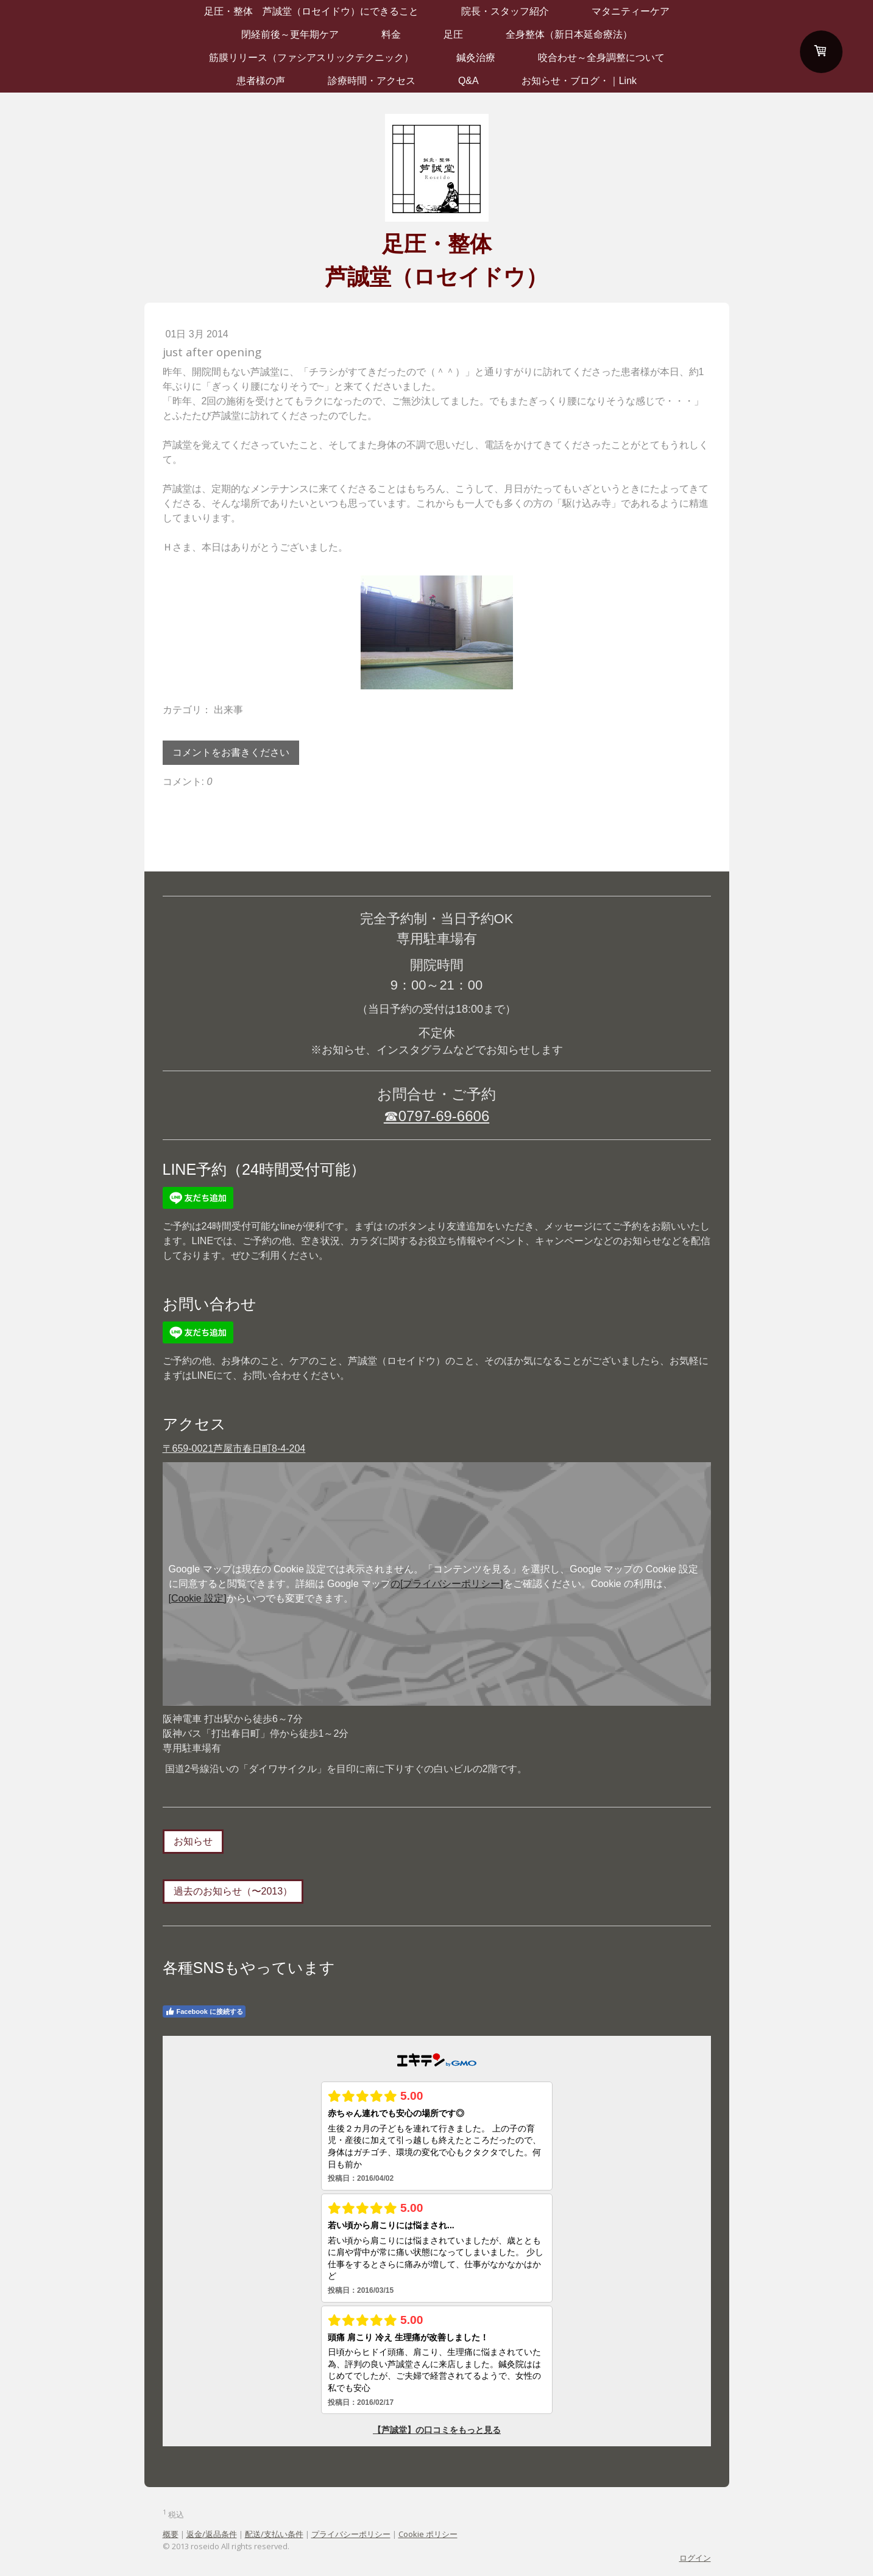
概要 (170, 2533)
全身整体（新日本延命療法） (569, 34)
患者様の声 (260, 81)
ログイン (695, 2557)
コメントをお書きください (230, 752)
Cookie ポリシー (428, 2533)
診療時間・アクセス (371, 81)
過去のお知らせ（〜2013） (233, 1891)
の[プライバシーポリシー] (447, 1583)
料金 (391, 34)
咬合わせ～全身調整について (601, 57)
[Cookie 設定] (198, 1598)
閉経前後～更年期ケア (290, 34)
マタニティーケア (631, 11)
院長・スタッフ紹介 (505, 11)
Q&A (468, 81)
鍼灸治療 (475, 57)
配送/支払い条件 (274, 2533)
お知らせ (193, 1841)
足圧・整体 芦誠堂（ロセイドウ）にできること (311, 11)
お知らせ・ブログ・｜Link (579, 81)
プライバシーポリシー (351, 2533)
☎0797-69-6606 (436, 1116)
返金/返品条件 (211, 2533)
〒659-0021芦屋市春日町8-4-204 (234, 1448)
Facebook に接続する (204, 2011)
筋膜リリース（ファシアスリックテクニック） (311, 57)
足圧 (453, 34)
